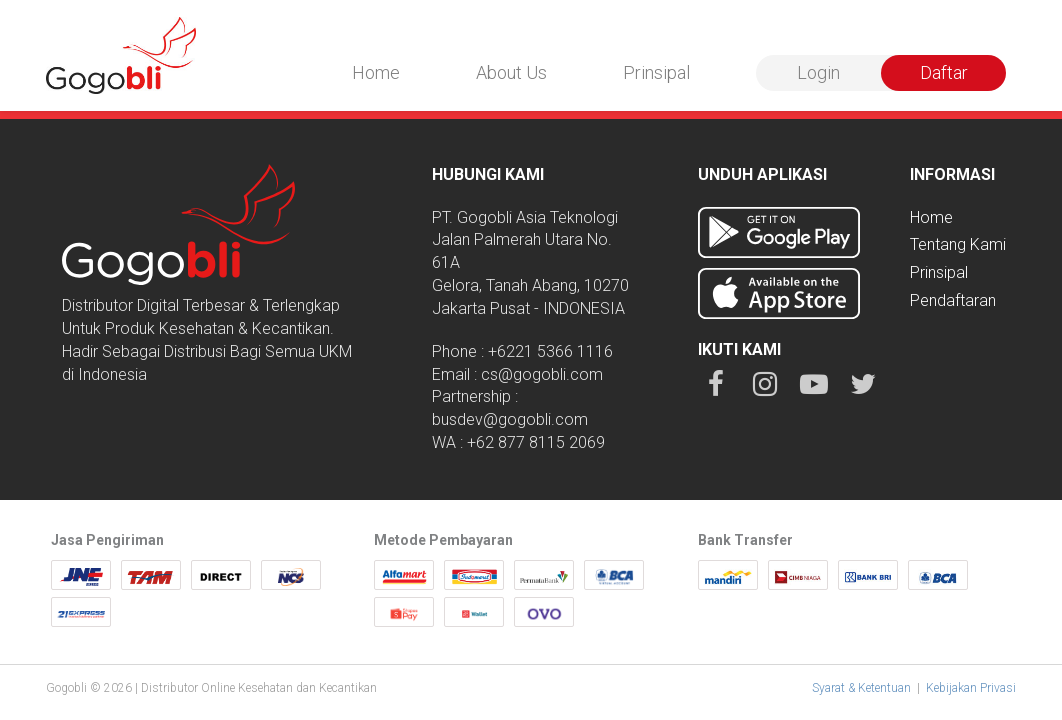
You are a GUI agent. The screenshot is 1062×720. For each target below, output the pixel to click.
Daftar (944, 72)
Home (376, 72)
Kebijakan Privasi (971, 688)
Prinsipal (656, 72)
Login (818, 72)
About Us (511, 72)
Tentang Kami (958, 244)
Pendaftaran (953, 300)
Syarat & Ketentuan (861, 688)
